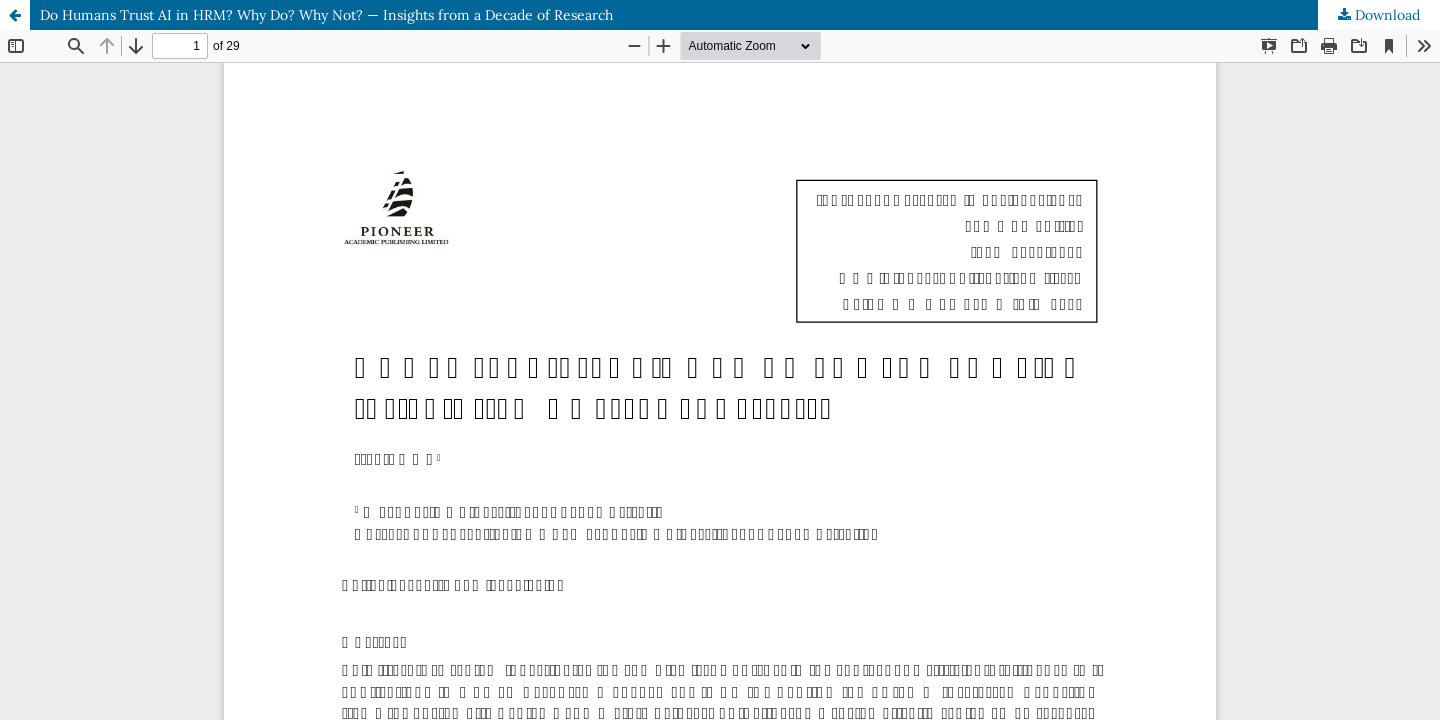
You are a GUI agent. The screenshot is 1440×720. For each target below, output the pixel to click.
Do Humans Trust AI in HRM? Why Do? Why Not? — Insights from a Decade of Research (326, 15)
